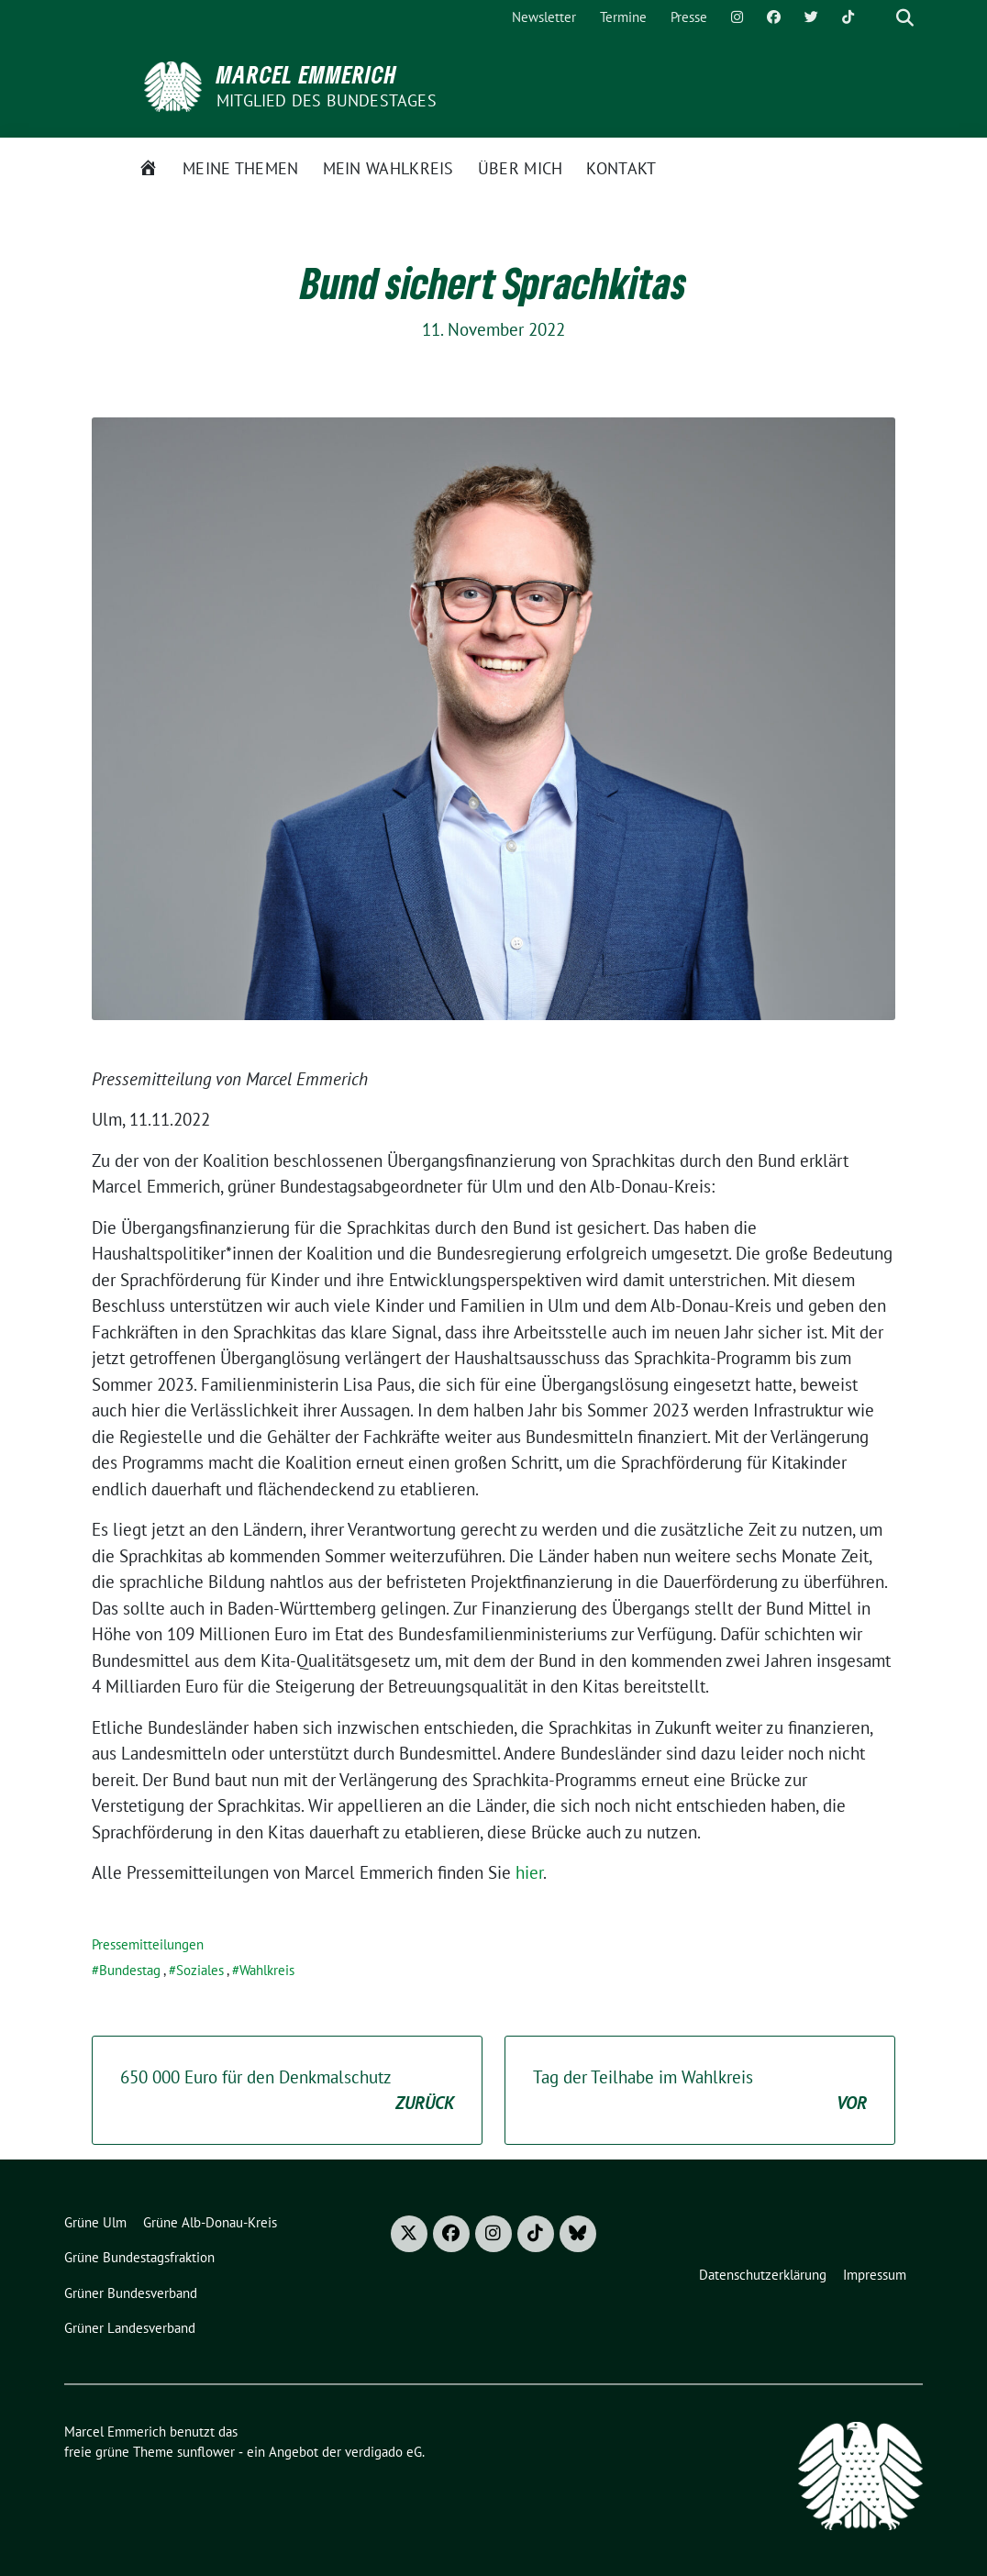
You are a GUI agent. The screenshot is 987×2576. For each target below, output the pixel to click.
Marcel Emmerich (306, 74)
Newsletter (544, 17)
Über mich (520, 168)
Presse (689, 17)
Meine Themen (241, 168)
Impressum (874, 2274)
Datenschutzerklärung (762, 2274)
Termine (623, 17)
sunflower (206, 2451)
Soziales (200, 1970)
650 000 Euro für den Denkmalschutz (287, 2091)
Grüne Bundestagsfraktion (139, 2257)
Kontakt (621, 168)
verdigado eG (383, 2451)
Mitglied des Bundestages (326, 100)
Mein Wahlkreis (388, 168)
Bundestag (130, 1970)
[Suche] (879, 18)
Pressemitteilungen (148, 1944)
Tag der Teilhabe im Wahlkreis (700, 2091)
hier (529, 1872)
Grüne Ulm (95, 2222)
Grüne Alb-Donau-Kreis (210, 2222)
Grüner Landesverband (129, 2328)
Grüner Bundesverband (130, 2293)
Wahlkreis (266, 1970)
